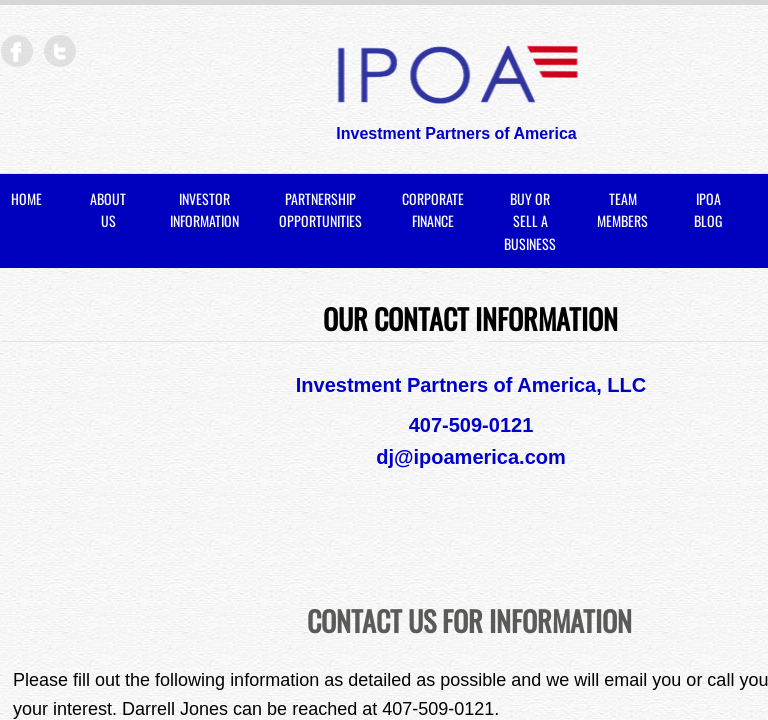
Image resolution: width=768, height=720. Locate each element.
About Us (108, 209)
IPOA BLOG (708, 209)
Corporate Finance (433, 209)
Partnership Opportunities (320, 209)
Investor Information (204, 209)
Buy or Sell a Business (530, 221)
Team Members (622, 209)
